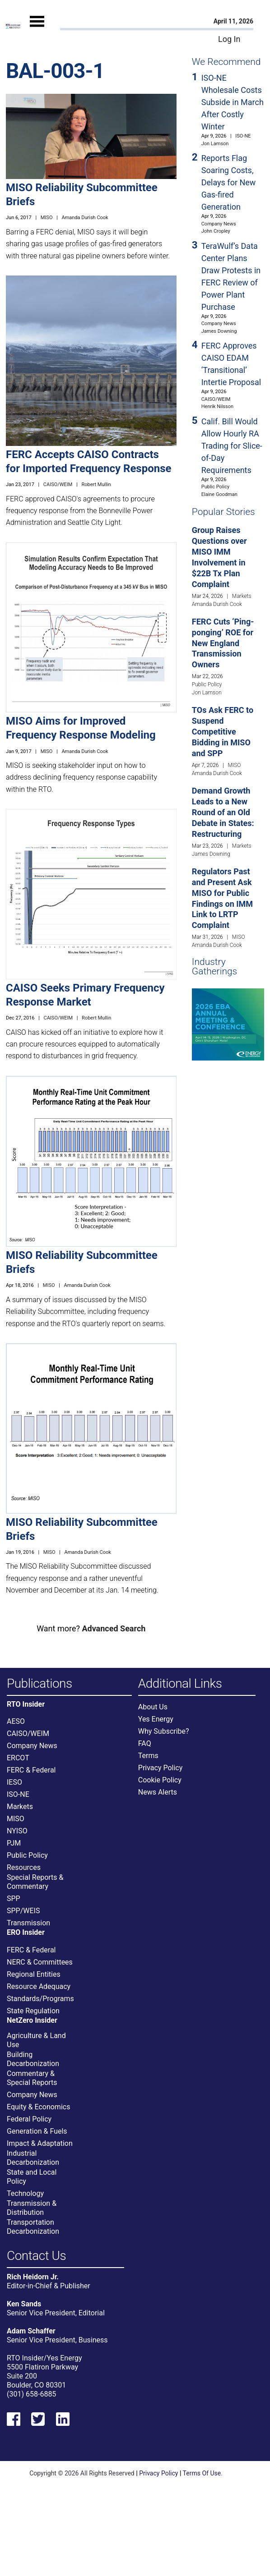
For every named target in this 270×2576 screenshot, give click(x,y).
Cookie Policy (160, 1780)
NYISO (17, 1831)
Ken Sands (24, 2304)
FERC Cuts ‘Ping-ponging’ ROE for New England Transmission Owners (223, 643)
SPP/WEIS (23, 1910)
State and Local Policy (31, 2177)
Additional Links (180, 1684)
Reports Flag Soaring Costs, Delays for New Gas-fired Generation (228, 182)
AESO (16, 1721)
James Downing (219, 331)
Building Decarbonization (33, 2059)
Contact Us (36, 2256)
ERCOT (18, 1758)
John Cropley (215, 231)
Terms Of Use (202, 2473)
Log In (229, 39)
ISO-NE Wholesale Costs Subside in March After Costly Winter (232, 102)
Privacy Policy (160, 1767)
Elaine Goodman (219, 494)
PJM (14, 1843)
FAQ (144, 1743)
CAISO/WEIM (58, 484)
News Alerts (157, 1792)
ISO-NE (243, 136)
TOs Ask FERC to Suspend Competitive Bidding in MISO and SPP (222, 731)
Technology (25, 2193)
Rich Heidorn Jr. (33, 2277)
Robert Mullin (96, 484)
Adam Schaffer (31, 2331)
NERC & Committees (40, 1962)
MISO (47, 217)
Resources (24, 1867)
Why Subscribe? (163, 1731)
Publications (39, 1684)
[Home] (13, 26)
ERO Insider (26, 1933)
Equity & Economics (38, 2107)
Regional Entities (34, 1974)
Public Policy (215, 487)
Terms (148, 1755)
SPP (13, 1898)
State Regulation (33, 2011)
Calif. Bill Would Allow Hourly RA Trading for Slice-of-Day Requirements (231, 446)
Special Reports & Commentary (35, 1882)
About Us (153, 1707)
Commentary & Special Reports (32, 2078)
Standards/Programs (40, 1998)
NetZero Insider (32, 2020)
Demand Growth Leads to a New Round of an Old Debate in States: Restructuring (223, 812)
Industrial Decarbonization (33, 2158)
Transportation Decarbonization (33, 2227)
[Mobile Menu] (37, 29)
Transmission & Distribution (31, 2208)
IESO (14, 1782)
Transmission (28, 1923)
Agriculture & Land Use (36, 2040)
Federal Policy (29, 2119)
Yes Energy (155, 1719)
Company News (218, 224)
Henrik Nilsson (217, 406)
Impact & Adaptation (40, 2143)
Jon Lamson (215, 144)
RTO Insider (26, 1704)
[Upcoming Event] (228, 1024)
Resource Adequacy (38, 1986)
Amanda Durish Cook (84, 217)
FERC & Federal (31, 1770)
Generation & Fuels (37, 2131)
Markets (241, 596)
